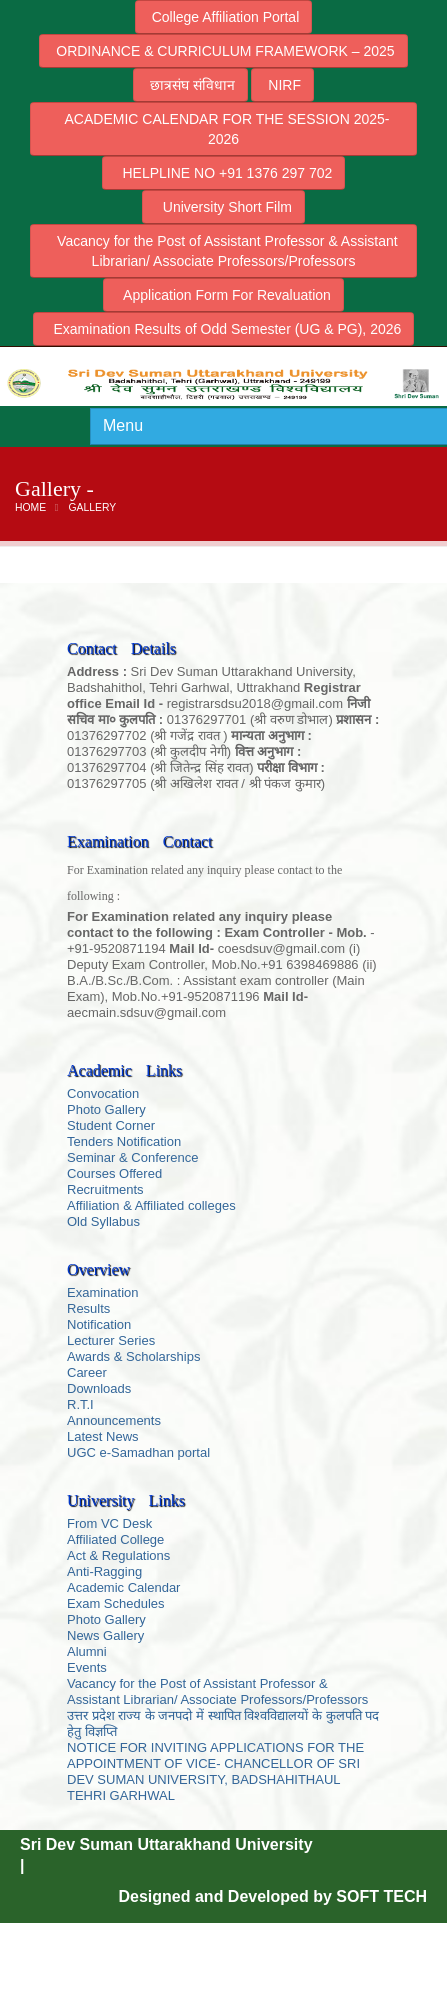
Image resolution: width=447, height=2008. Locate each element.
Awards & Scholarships (133, 1356)
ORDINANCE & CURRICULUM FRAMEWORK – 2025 (223, 51)
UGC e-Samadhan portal (138, 1452)
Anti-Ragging (104, 1571)
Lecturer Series (111, 1340)
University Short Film (223, 207)
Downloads (99, 1388)
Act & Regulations (118, 1555)
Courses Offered (114, 1173)
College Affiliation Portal (224, 17)
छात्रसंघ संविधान (190, 85)
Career (87, 1372)
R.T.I (80, 1404)
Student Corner (111, 1125)
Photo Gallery (106, 1109)
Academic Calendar (123, 1587)
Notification (99, 1324)
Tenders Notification (124, 1141)
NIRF (282, 85)
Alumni (87, 1651)
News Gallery (105, 1635)
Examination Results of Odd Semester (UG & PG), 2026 (224, 329)
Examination (103, 1292)
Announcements (114, 1420)
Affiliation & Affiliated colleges (151, 1205)
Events (87, 1667)
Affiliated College (115, 1539)
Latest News (103, 1436)
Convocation (103, 1093)
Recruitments (105, 1189)
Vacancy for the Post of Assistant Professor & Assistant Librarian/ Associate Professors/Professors (223, 251)
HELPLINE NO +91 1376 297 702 (224, 173)
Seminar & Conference (133, 1157)
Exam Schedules (116, 1603)
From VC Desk (109, 1523)
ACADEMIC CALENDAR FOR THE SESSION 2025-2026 (224, 129)
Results (88, 1308)
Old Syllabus (103, 1221)
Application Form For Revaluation (223, 295)
